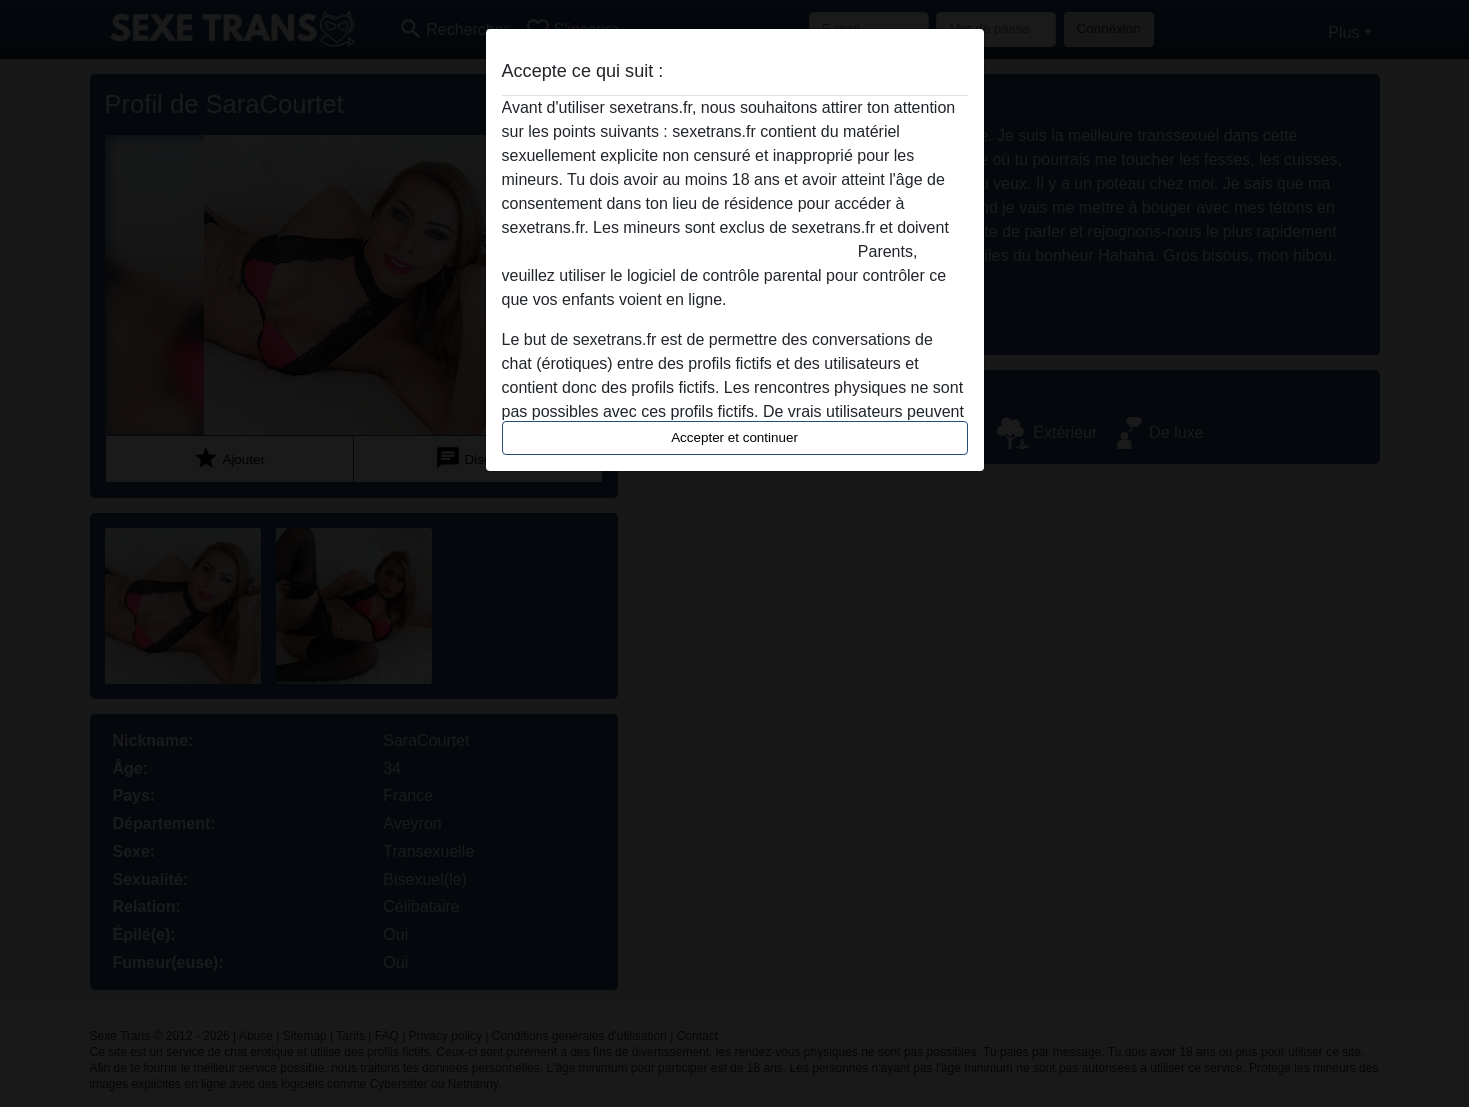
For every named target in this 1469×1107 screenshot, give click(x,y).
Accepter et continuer (734, 437)
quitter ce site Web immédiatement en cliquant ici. (678, 251)
